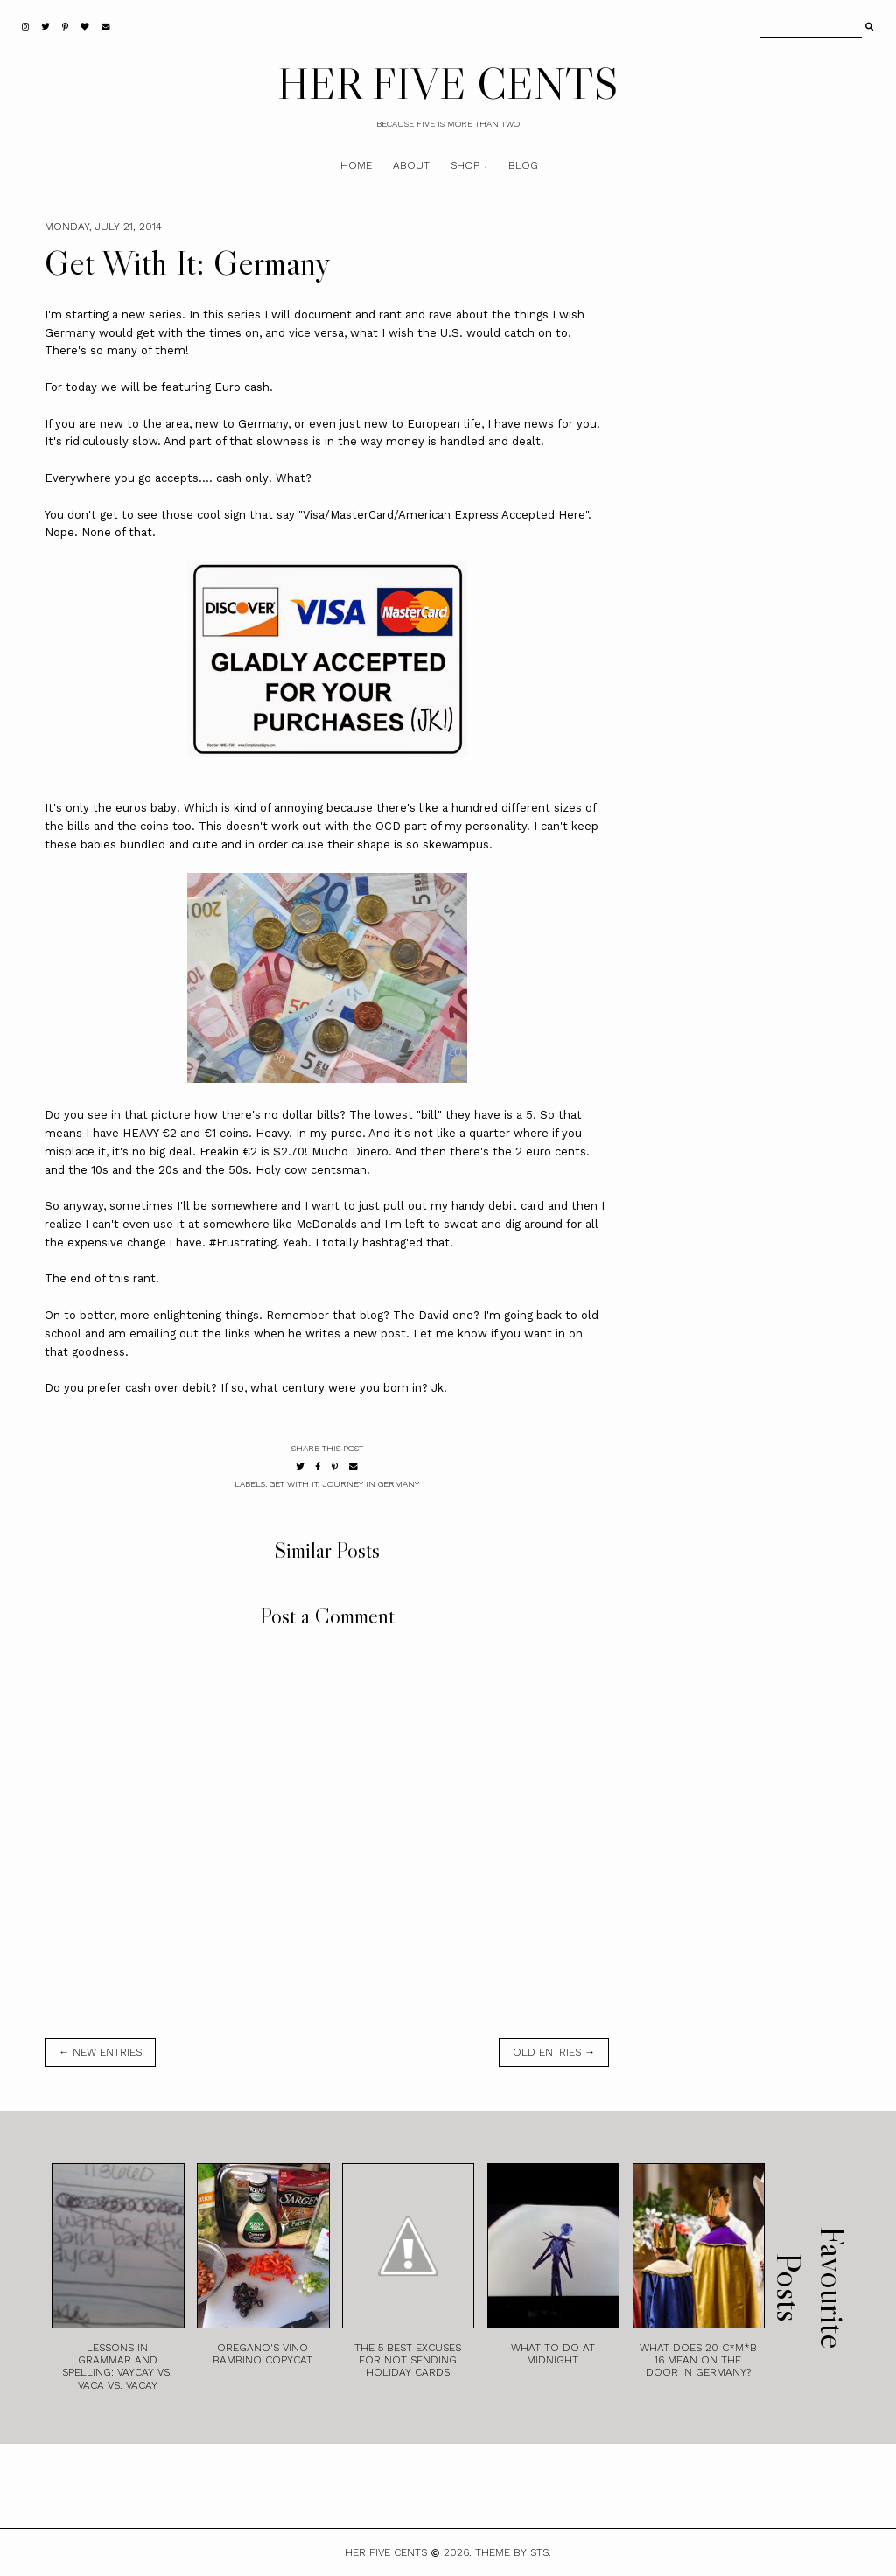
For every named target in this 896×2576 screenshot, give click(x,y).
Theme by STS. (513, 2552)
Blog (523, 165)
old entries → (554, 2052)
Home (356, 165)
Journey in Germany (370, 1484)
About (411, 165)
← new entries (100, 2052)
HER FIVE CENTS (448, 83)
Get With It (294, 1484)
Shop (465, 165)
